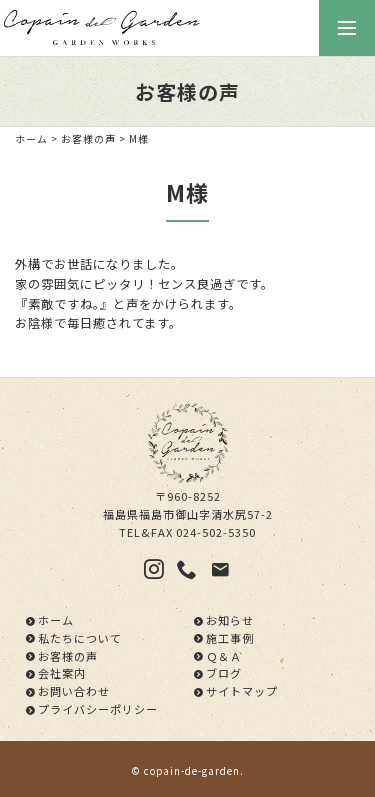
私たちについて (80, 638)
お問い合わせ (74, 691)
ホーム (31, 139)
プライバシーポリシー (98, 709)
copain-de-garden (192, 771)
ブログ (224, 673)
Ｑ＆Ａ (224, 656)
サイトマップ (242, 691)
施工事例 (230, 638)
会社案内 (62, 673)
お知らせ (230, 620)
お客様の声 (88, 139)
